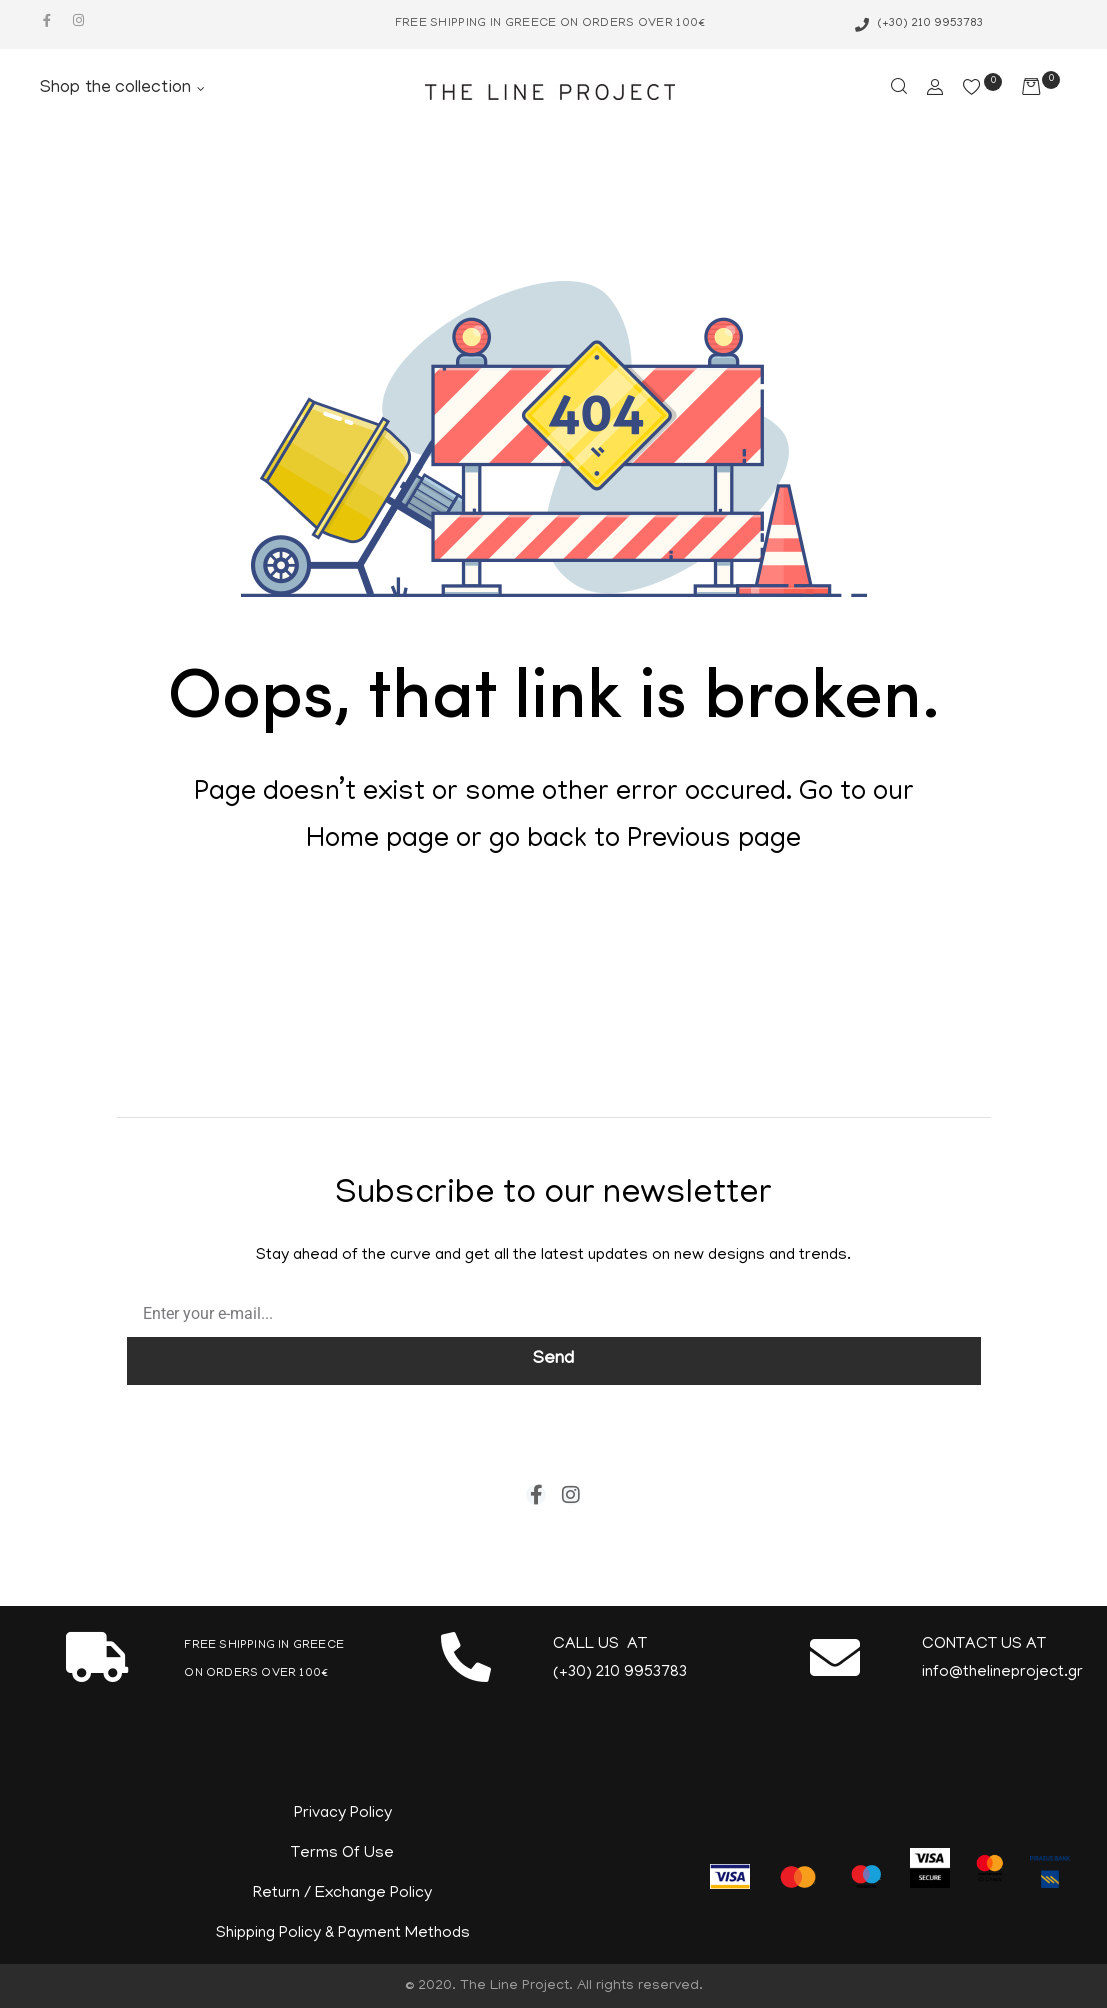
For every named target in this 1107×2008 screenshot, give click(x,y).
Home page (377, 841)
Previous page (714, 841)
